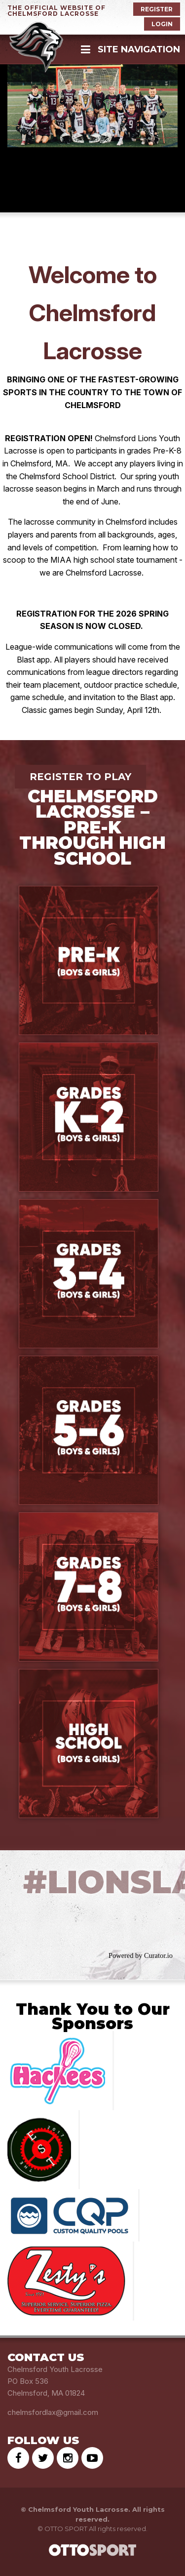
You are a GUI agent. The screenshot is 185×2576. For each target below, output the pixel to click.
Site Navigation (130, 49)
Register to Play (80, 777)
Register (157, 9)
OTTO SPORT (65, 2529)
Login (162, 24)
